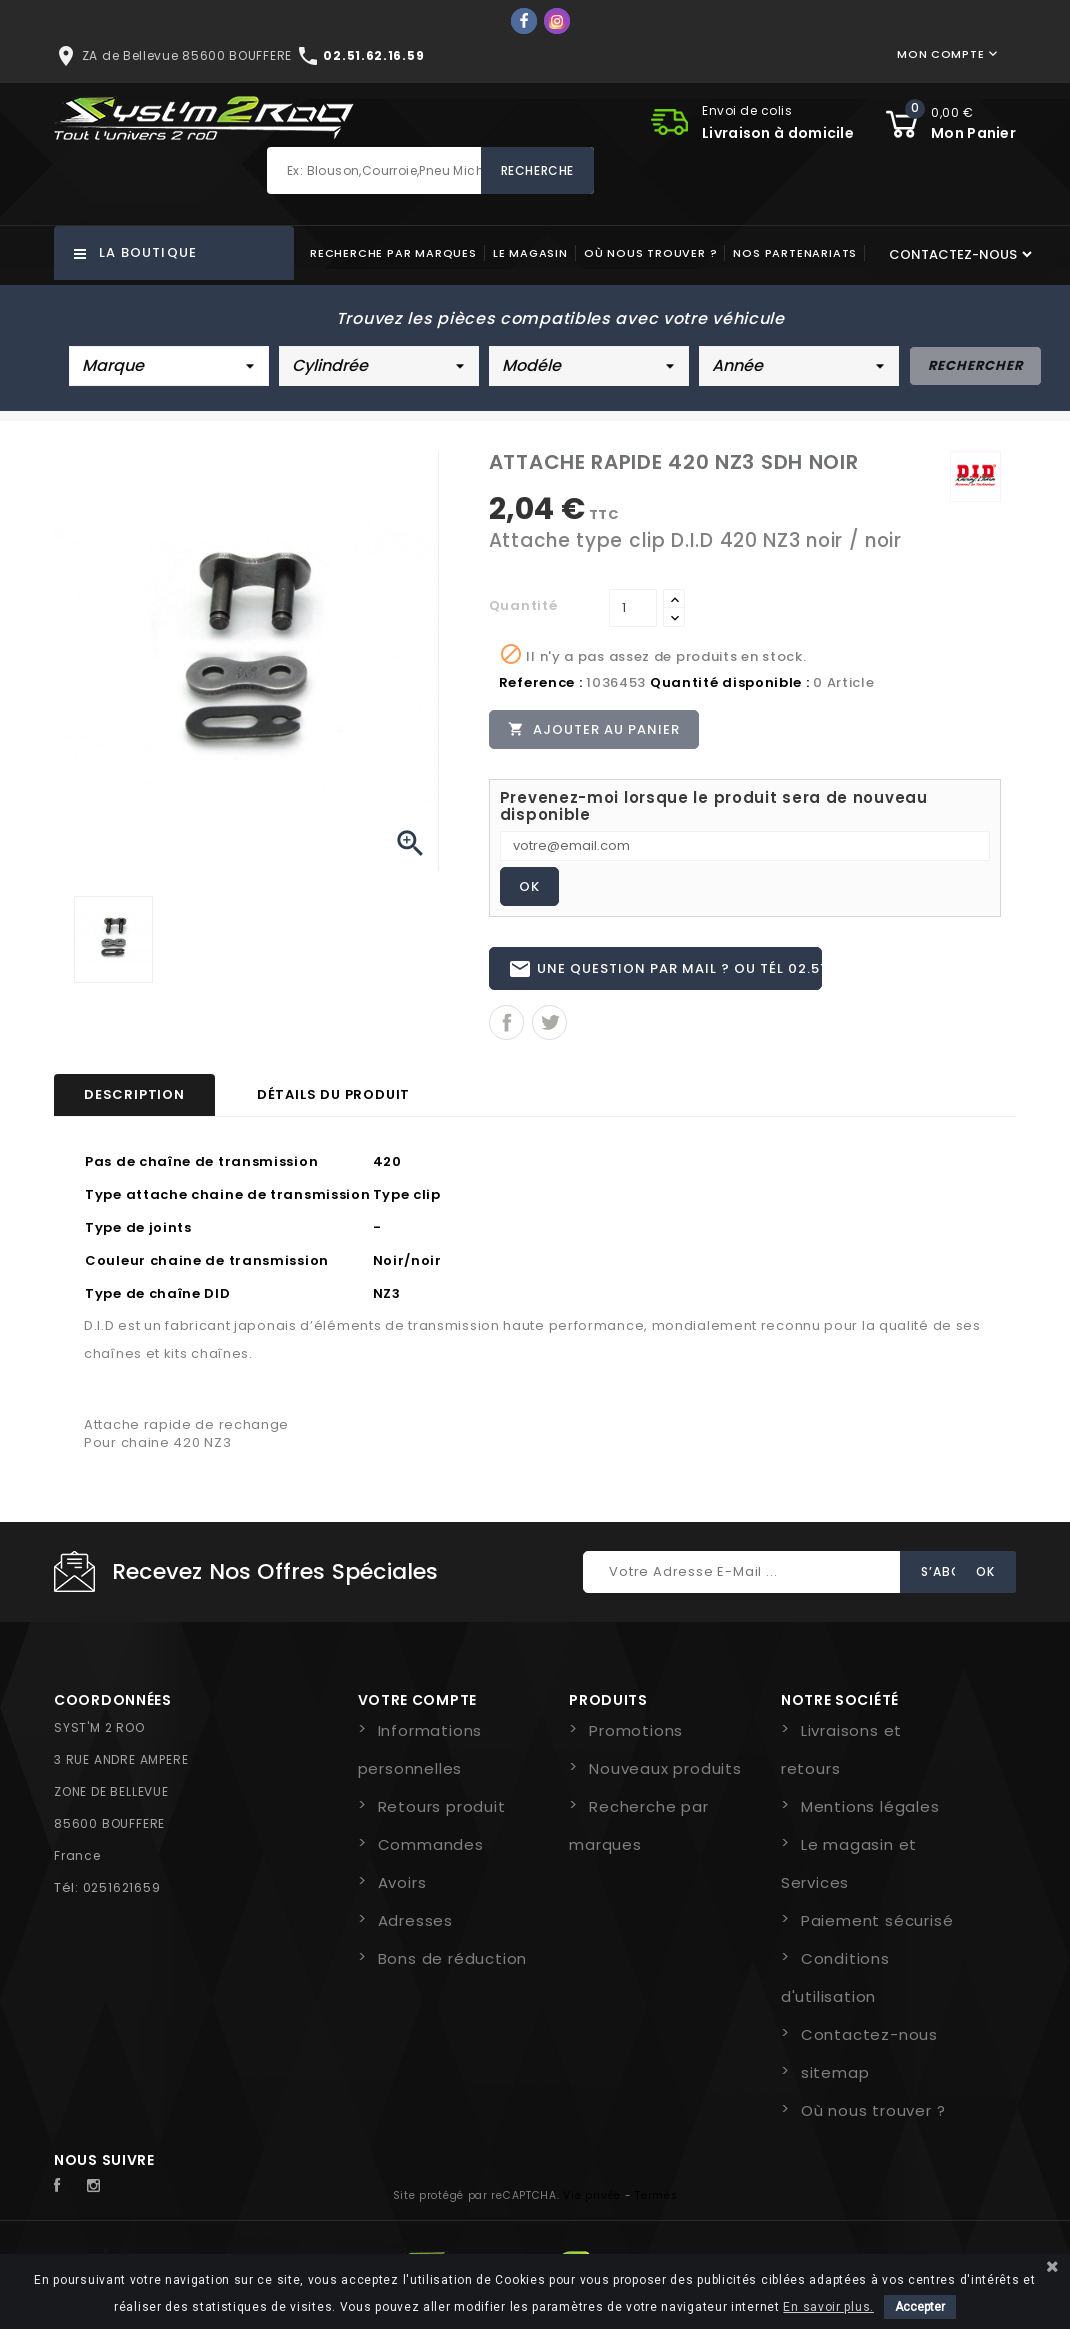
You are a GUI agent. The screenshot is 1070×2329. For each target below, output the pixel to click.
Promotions (636, 1739)
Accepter (920, 2307)
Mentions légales (870, 1815)
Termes (656, 2204)
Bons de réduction (453, 1967)
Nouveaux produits (665, 1777)
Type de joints (138, 1236)
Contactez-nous (869, 2043)
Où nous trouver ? (651, 253)
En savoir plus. (828, 2307)
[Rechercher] (430, 170)
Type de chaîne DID (158, 1302)
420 (387, 1170)
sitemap (835, 2081)
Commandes (431, 1853)
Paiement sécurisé (877, 1929)
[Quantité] (633, 608)
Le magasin (530, 253)
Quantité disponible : (730, 682)
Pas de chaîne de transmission (201, 1170)
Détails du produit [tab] (333, 1103)
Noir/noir (407, 1269)
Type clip (407, 1203)
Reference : (541, 682)
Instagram (99, 2195)
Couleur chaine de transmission (207, 1269)
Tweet (549, 1031)
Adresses (415, 1929)
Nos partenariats (795, 253)
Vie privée (592, 2204)
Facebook (68, 2195)
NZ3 (387, 1302)
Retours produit (442, 1815)
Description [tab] (134, 1103)
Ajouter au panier (596, 730)
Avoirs (402, 1891)
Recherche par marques (393, 253)
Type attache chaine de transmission (228, 1203)
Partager (506, 1031)
